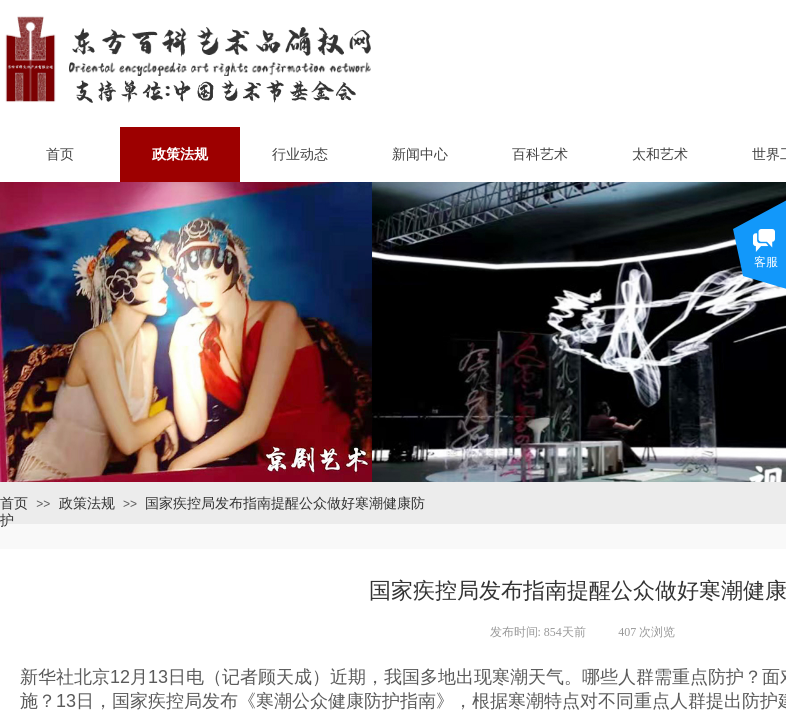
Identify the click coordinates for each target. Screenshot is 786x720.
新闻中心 (420, 154)
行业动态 (300, 154)
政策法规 (180, 154)
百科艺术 (540, 154)
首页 (60, 154)
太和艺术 (660, 154)
